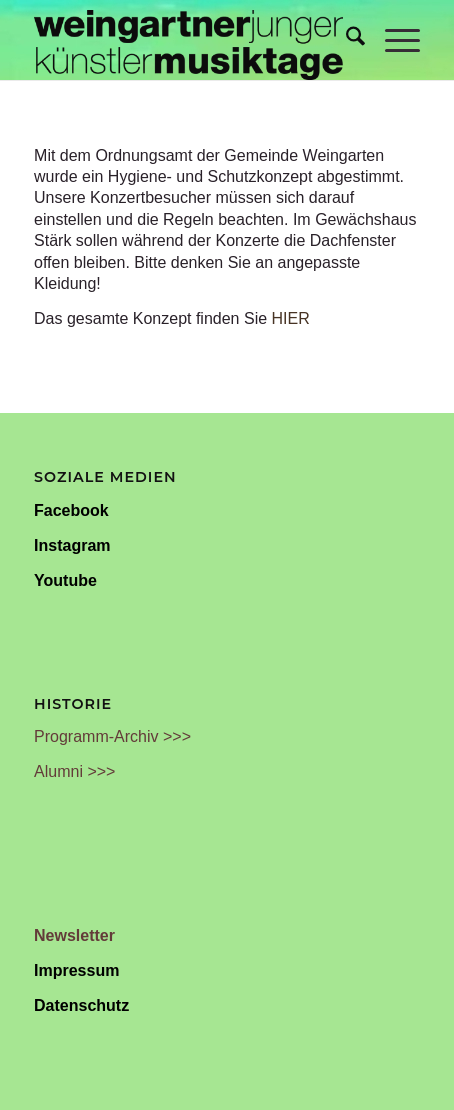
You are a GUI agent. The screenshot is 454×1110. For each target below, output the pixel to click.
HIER (291, 318)
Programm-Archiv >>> (112, 736)
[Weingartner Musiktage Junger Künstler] (188, 40)
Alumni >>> (74, 771)
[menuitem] (345, 40)
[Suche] (345, 40)
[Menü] (392, 40)
